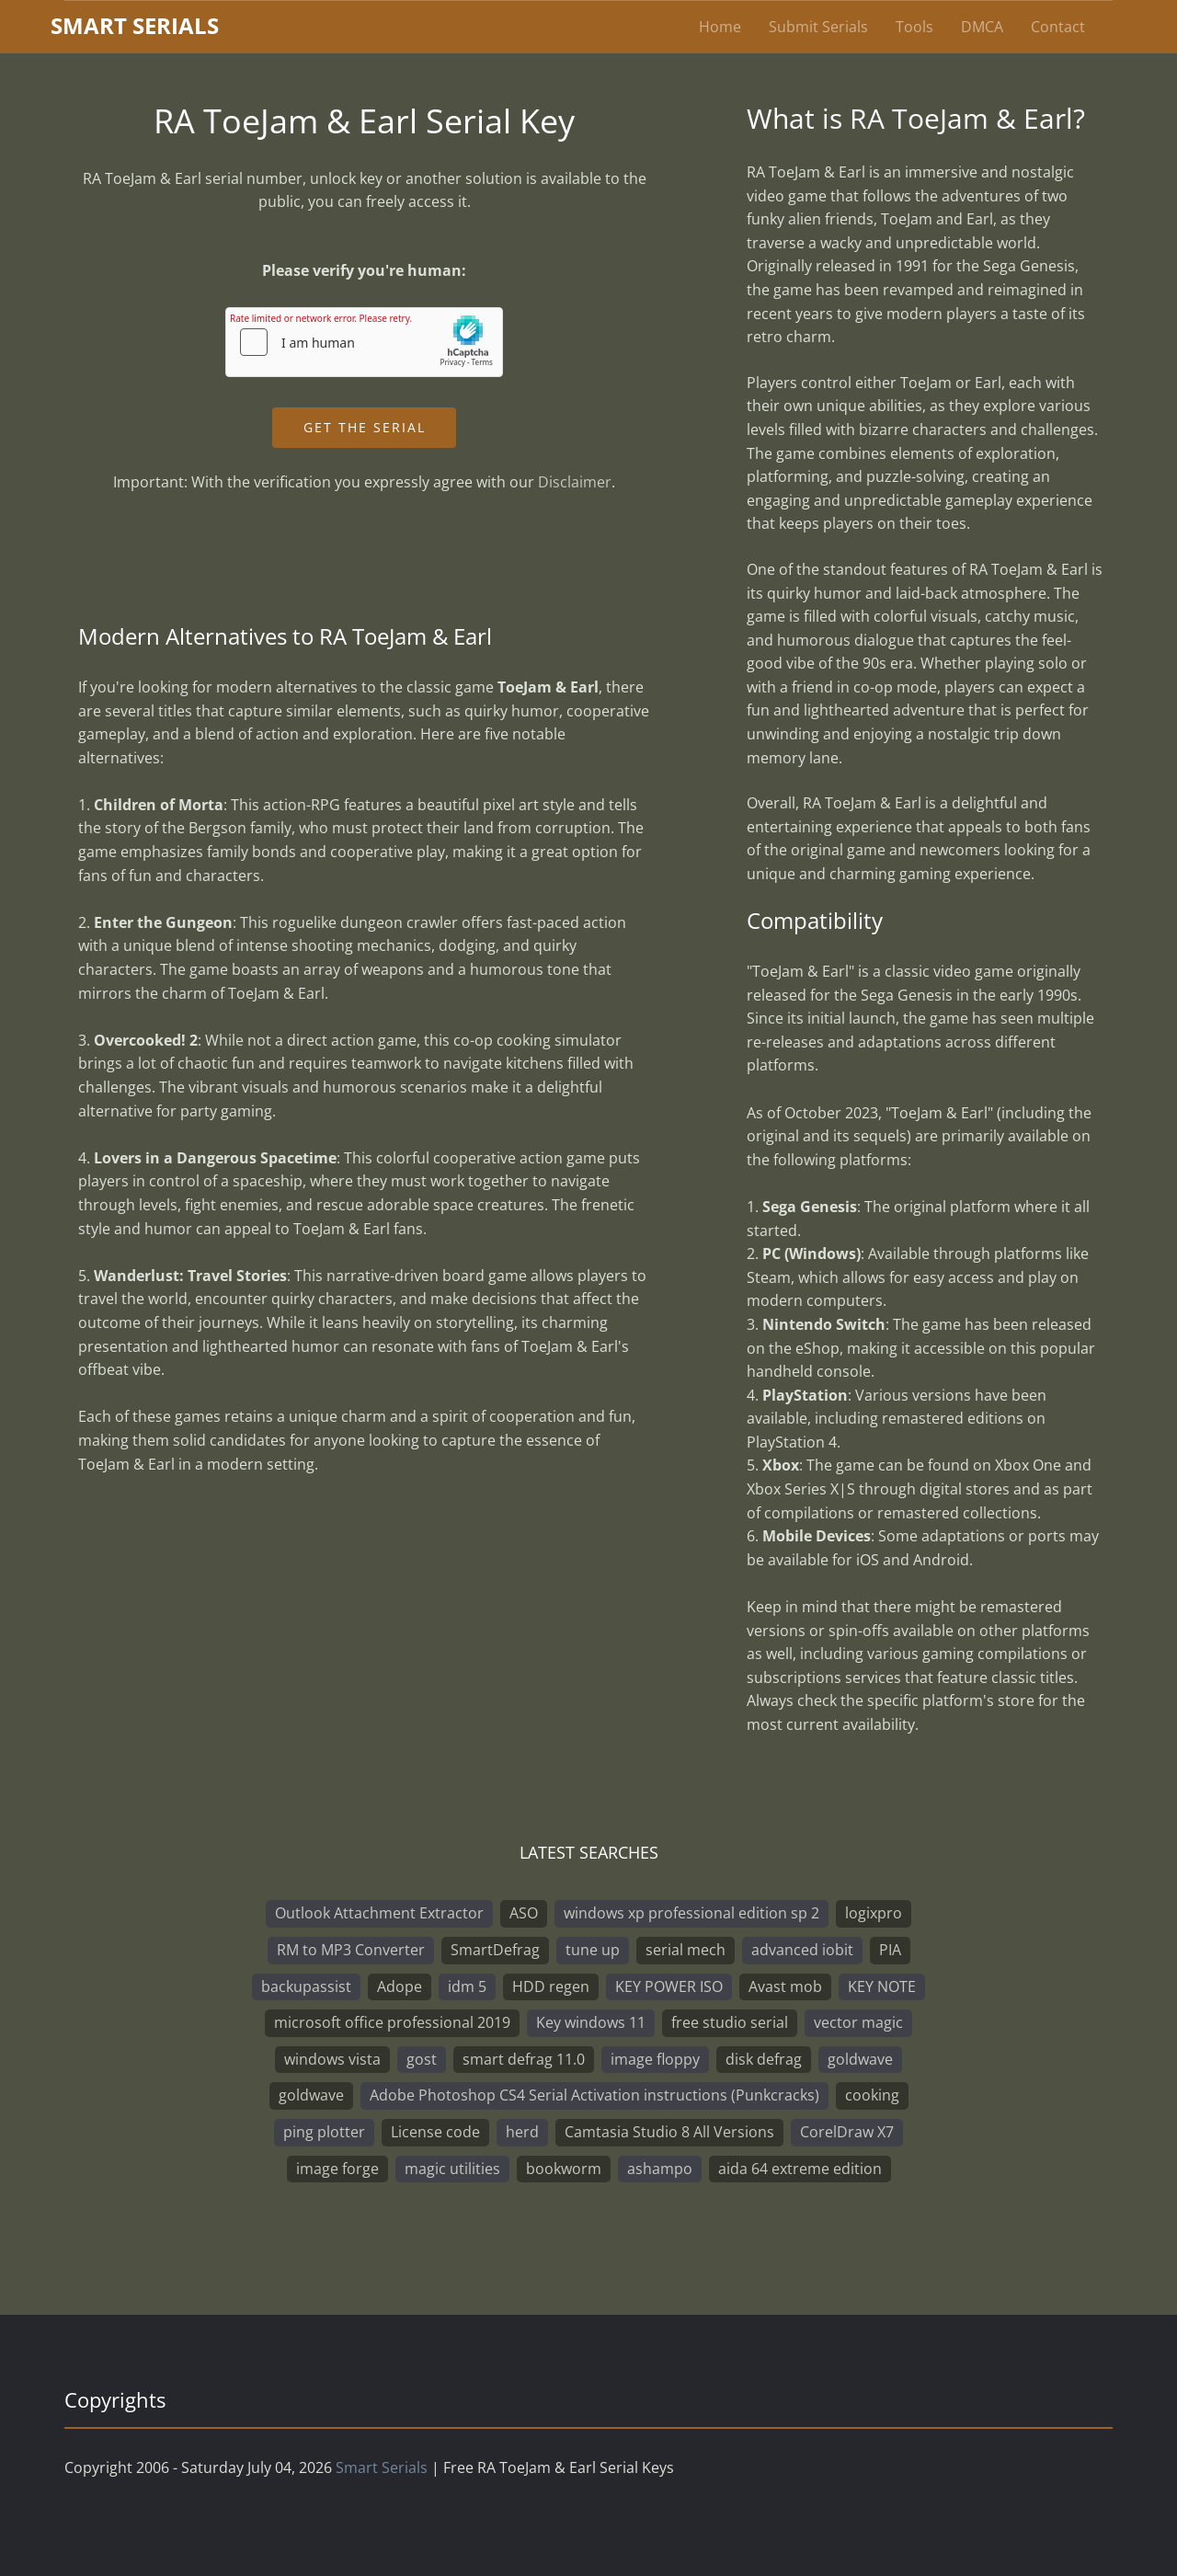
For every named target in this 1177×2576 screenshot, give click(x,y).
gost (421, 2059)
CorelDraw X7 (847, 2132)
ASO (523, 1913)
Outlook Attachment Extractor (379, 1913)
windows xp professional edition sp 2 (691, 1913)
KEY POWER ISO (669, 1986)
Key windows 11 (591, 2022)
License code (435, 2132)
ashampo (659, 2168)
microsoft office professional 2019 (392, 2022)
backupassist (306, 1986)
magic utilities (452, 2168)
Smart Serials (382, 2467)
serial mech (686, 1950)
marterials (135, 25)
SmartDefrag (495, 1950)
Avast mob (785, 1986)
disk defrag (764, 2059)
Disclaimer (574, 482)
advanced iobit (802, 1950)
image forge (337, 2168)
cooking (872, 2095)
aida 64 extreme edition (800, 2168)
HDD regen (550, 1986)
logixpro (873, 1913)
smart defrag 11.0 (524, 2059)
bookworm (563, 2168)
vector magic (858, 2022)
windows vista (332, 2059)
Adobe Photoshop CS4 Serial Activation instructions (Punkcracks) (594, 2095)
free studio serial (729, 2022)
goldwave (860, 2059)
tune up (593, 1950)
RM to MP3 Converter (351, 1950)
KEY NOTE (882, 1986)
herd (522, 2132)
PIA (890, 1950)
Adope (399, 1986)
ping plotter (324, 2132)
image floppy (655, 2059)
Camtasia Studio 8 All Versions (669, 2132)
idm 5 (467, 1986)
